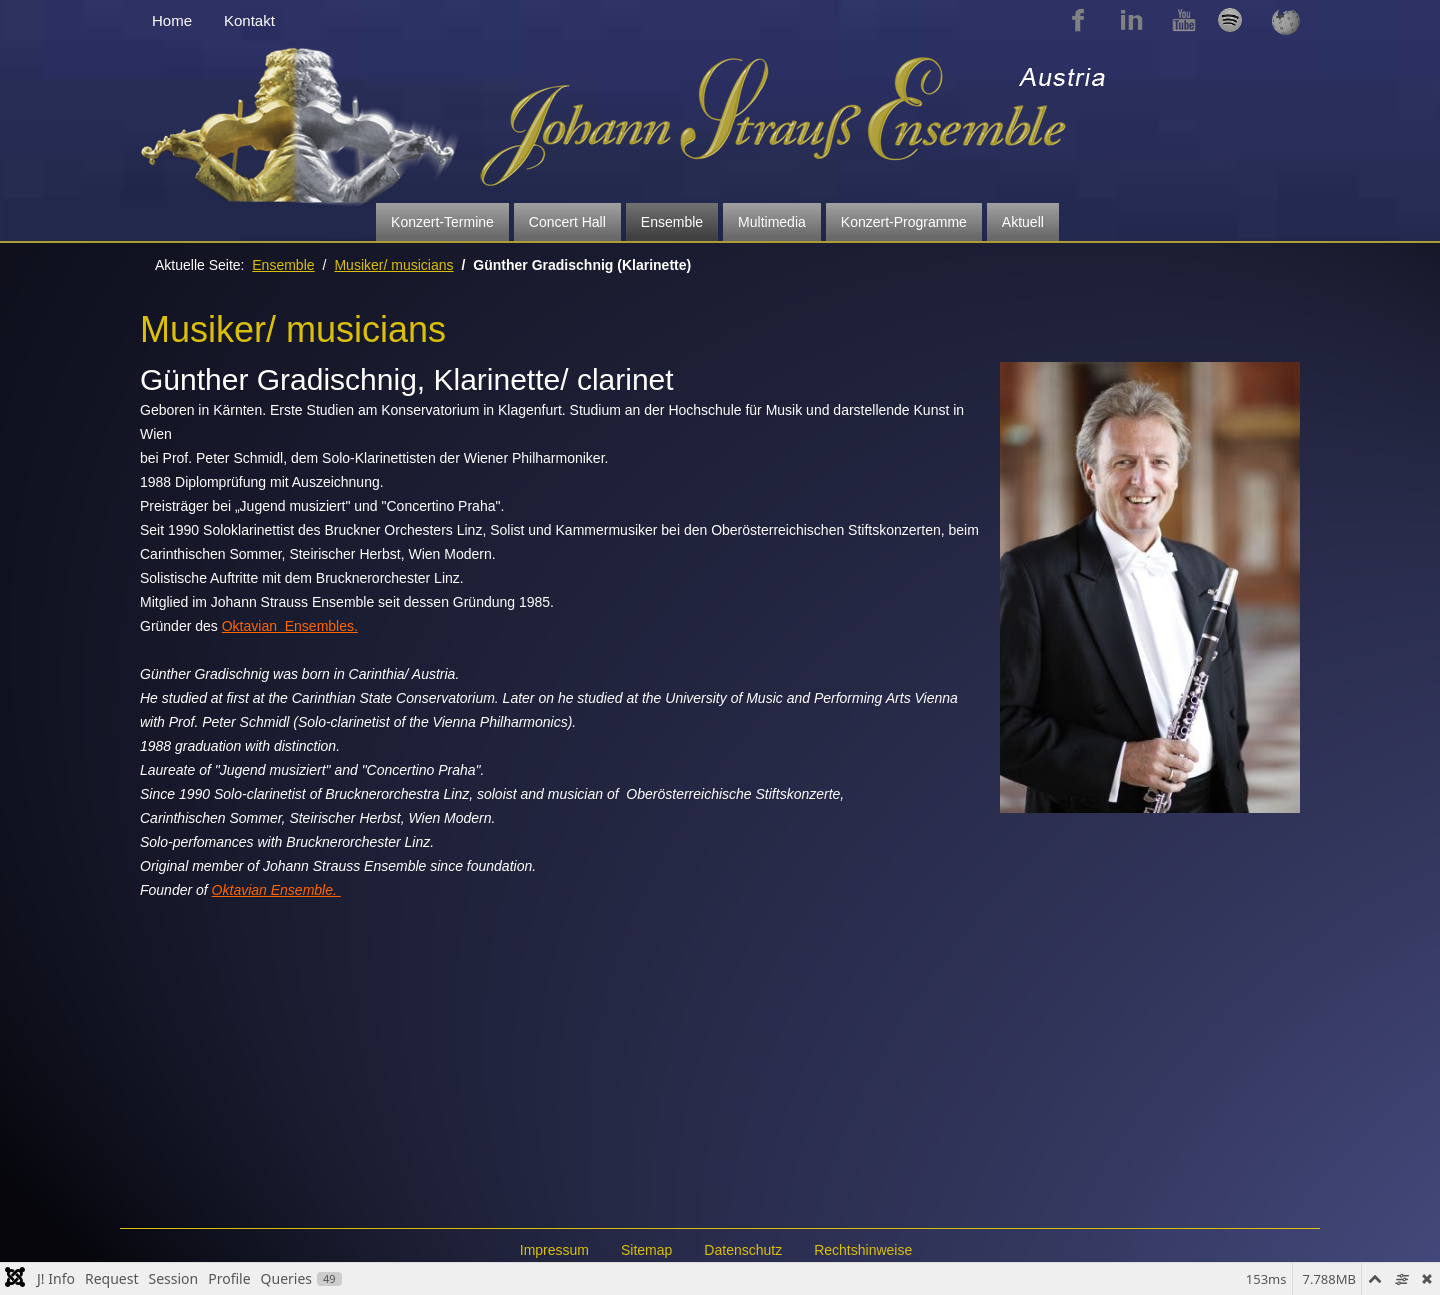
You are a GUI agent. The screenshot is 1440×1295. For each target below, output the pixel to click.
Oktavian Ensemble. (276, 890)
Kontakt (249, 20)
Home (172, 20)
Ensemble (672, 222)
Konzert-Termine (442, 222)
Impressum (554, 1250)
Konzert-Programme (904, 222)
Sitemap (646, 1250)
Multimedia (772, 222)
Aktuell (1023, 222)
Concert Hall (567, 222)
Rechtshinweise (863, 1250)
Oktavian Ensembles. (290, 626)
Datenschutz (743, 1250)
